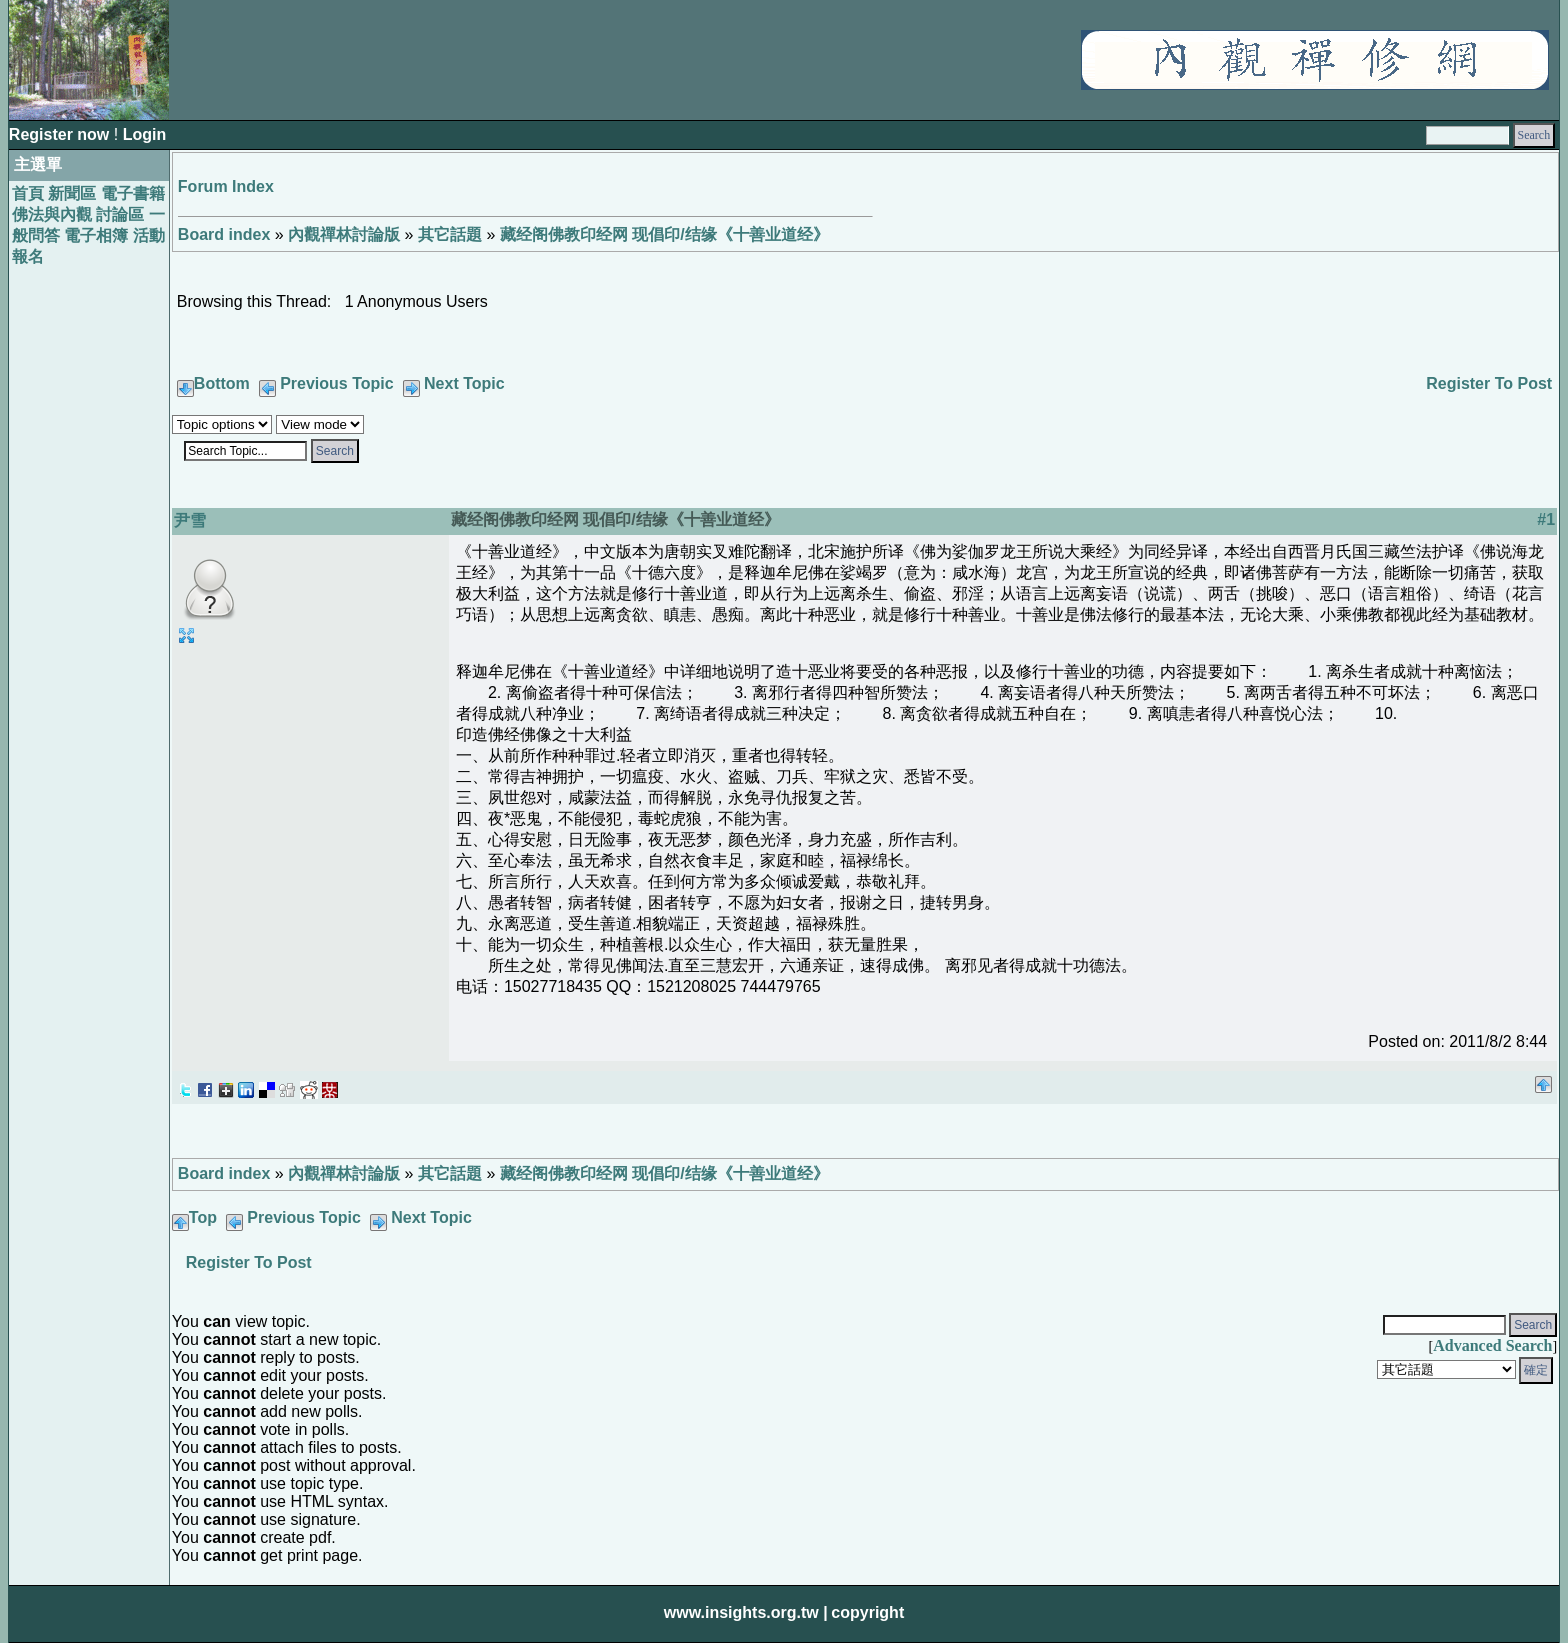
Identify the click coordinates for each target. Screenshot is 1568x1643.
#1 (1546, 519)
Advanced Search (1492, 1345)
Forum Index (226, 186)
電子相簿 (96, 235)
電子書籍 (133, 193)
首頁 (28, 193)
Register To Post (1489, 383)
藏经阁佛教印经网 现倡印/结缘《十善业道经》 (664, 234)
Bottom (222, 383)
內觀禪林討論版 (344, 234)
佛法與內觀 (52, 214)
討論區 (120, 214)
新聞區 (72, 193)
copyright (867, 1612)
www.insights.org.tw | (746, 1612)
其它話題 (450, 234)
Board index (224, 234)
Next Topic (464, 383)
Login (145, 134)
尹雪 (190, 520)
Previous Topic (337, 383)
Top (203, 1217)
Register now (61, 134)
